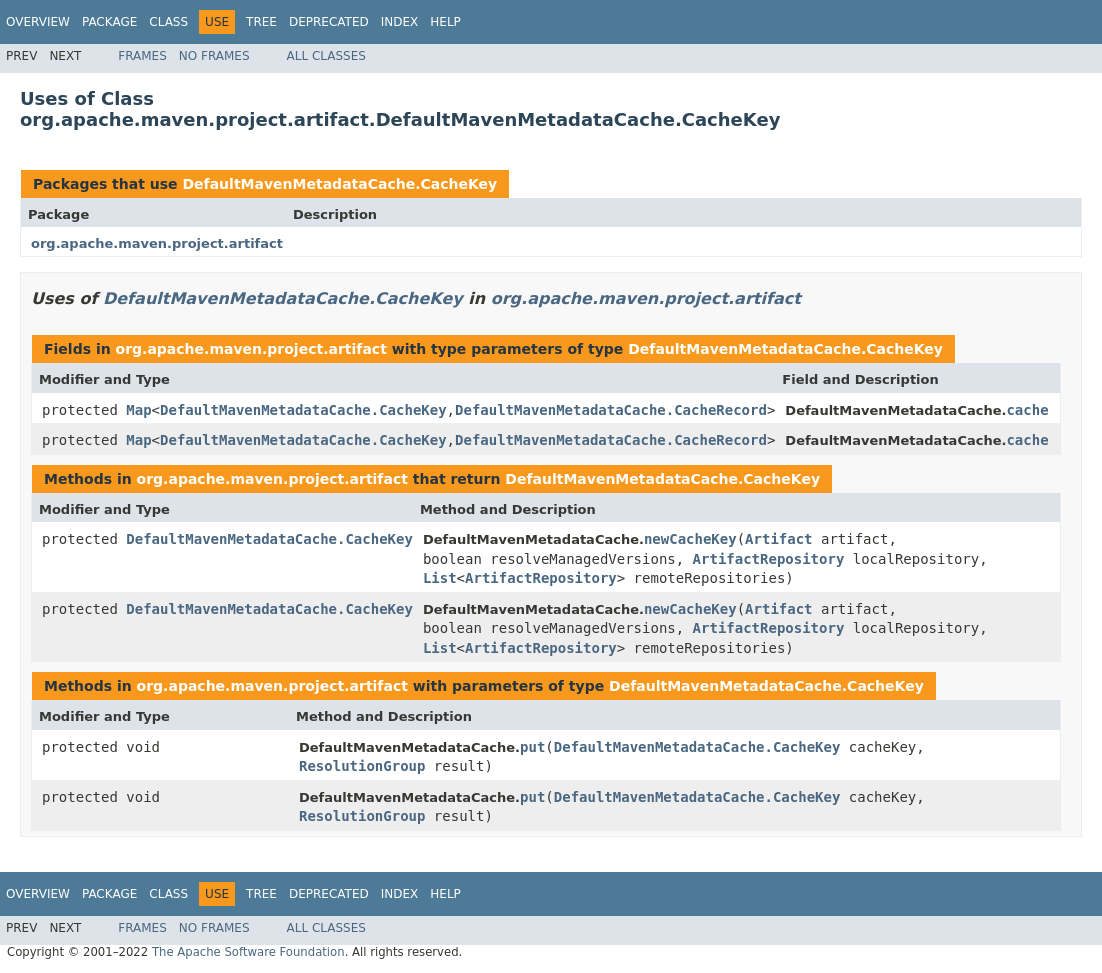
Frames (142, 56)
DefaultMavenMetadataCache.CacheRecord (611, 410)
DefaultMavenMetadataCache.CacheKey (339, 184)
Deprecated (329, 22)
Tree (261, 22)
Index (400, 22)
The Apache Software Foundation (248, 952)
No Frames (214, 56)
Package (109, 22)
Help (445, 22)
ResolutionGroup (362, 766)
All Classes (326, 56)
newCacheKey (690, 539)
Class (168, 22)
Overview (38, 22)
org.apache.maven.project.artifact (157, 243)
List (440, 578)
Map (138, 410)
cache (1027, 410)
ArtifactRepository (769, 559)
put (532, 747)
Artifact (778, 539)
